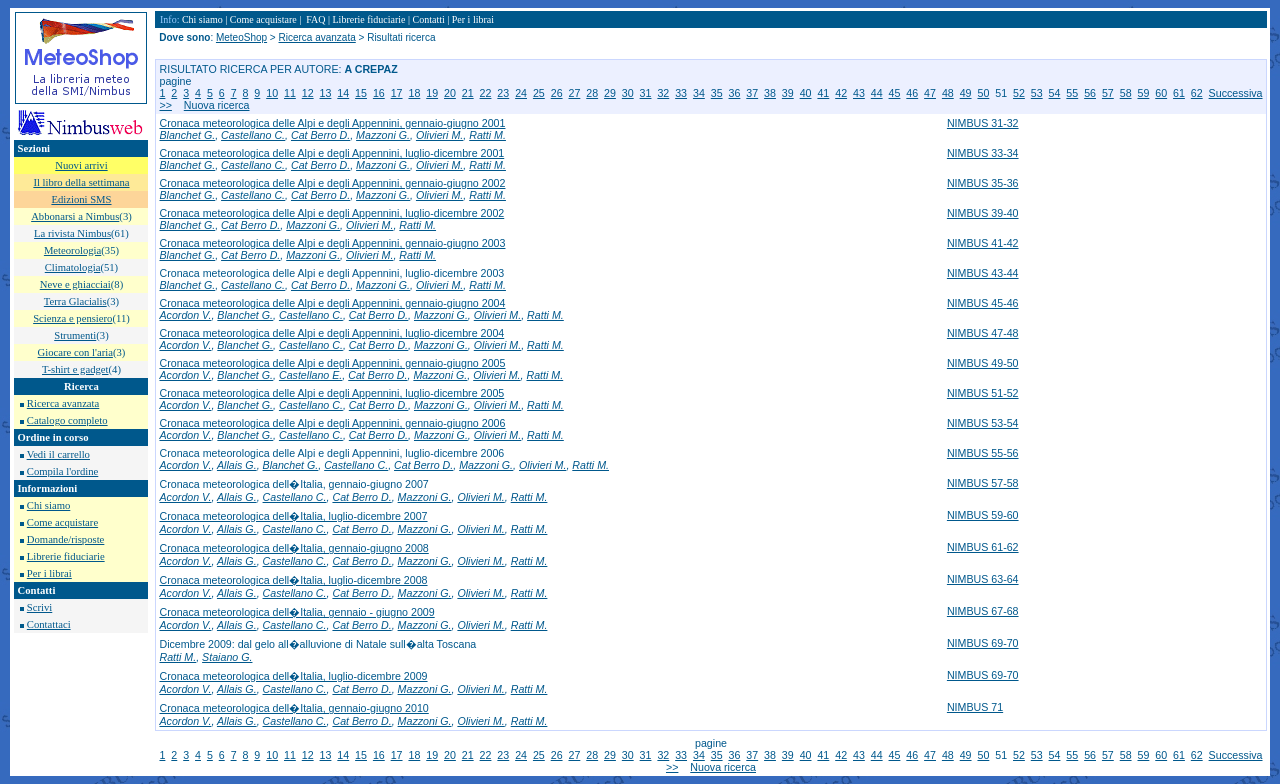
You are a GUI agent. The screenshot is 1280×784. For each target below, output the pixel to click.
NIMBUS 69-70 (983, 643)
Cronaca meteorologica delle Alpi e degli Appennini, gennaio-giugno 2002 (332, 183)
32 (663, 93)
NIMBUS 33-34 (983, 153)
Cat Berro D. (320, 135)
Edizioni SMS (81, 199)
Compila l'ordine (62, 471)
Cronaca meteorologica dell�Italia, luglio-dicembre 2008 (293, 580)
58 (1126, 93)
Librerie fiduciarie (66, 556)
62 (1197, 93)
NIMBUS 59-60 (983, 515)
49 (966, 93)
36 (735, 93)
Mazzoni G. (383, 135)
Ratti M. (487, 135)
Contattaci (49, 624)
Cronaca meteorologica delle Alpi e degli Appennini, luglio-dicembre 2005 (331, 393)
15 (361, 93)
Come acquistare (62, 522)
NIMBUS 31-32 (983, 123)
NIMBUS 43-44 (983, 273)
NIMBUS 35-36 (983, 183)
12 (308, 93)
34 (699, 93)
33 (681, 93)
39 (788, 93)
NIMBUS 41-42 (983, 243)
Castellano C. (253, 135)
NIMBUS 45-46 (983, 303)
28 (592, 93)
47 (930, 93)
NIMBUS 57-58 (983, 483)
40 (806, 93)
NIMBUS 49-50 (983, 363)
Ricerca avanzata (63, 403)
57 (1108, 93)
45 (895, 93)
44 (877, 93)
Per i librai (49, 573)
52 (1019, 93)
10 (272, 93)
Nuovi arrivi (81, 165)
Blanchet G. (187, 135)
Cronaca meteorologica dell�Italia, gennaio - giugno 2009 (296, 612)
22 (486, 93)
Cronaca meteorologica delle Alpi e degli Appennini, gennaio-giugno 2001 (332, 123)
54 (1055, 93)
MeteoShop (241, 37)
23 (503, 93)
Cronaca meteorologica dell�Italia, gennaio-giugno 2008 (293, 548)
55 (1072, 93)
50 (983, 93)
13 (326, 93)
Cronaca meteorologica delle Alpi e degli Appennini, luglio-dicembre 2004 (331, 333)
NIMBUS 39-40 (983, 213)
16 (379, 93)
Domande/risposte (66, 539)
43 (859, 93)
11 (290, 93)
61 (1179, 93)
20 (450, 93)
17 (397, 93)
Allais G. (237, 465)
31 (646, 93)
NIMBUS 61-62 (983, 547)
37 (752, 93)
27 (574, 93)
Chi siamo (49, 505)
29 (610, 93)
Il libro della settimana (81, 182)
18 (414, 93)
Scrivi (39, 607)
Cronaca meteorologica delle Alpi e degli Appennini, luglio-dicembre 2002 (331, 213)
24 (521, 93)
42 (841, 93)
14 (343, 93)
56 (1090, 93)
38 (770, 93)
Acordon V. (185, 315)
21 (468, 93)
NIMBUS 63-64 (983, 579)
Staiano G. (227, 657)
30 (628, 93)
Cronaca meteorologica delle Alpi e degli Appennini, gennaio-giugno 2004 (332, 303)
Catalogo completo (67, 420)
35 (717, 93)
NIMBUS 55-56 (983, 453)
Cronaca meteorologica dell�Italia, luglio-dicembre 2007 (293, 516)
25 (539, 93)
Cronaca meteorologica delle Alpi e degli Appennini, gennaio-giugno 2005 (332, 363)
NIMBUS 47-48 (983, 333)
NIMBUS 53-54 (983, 423)
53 (1037, 93)
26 (557, 93)
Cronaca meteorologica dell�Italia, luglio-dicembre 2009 (293, 676)
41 (823, 93)
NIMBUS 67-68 (983, 611)
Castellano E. (310, 375)
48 (948, 93)
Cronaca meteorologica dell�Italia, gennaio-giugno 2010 (293, 708)
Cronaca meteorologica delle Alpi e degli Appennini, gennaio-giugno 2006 (332, 423)
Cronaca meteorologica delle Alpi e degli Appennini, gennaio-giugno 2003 (332, 243)
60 (1161, 93)
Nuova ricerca (217, 105)
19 (432, 93)
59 (1143, 93)
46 (912, 93)
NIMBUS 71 (975, 707)
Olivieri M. (439, 135)
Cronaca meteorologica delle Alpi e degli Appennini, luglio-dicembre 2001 (331, 153)
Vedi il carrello (58, 454)
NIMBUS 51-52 (983, 393)
